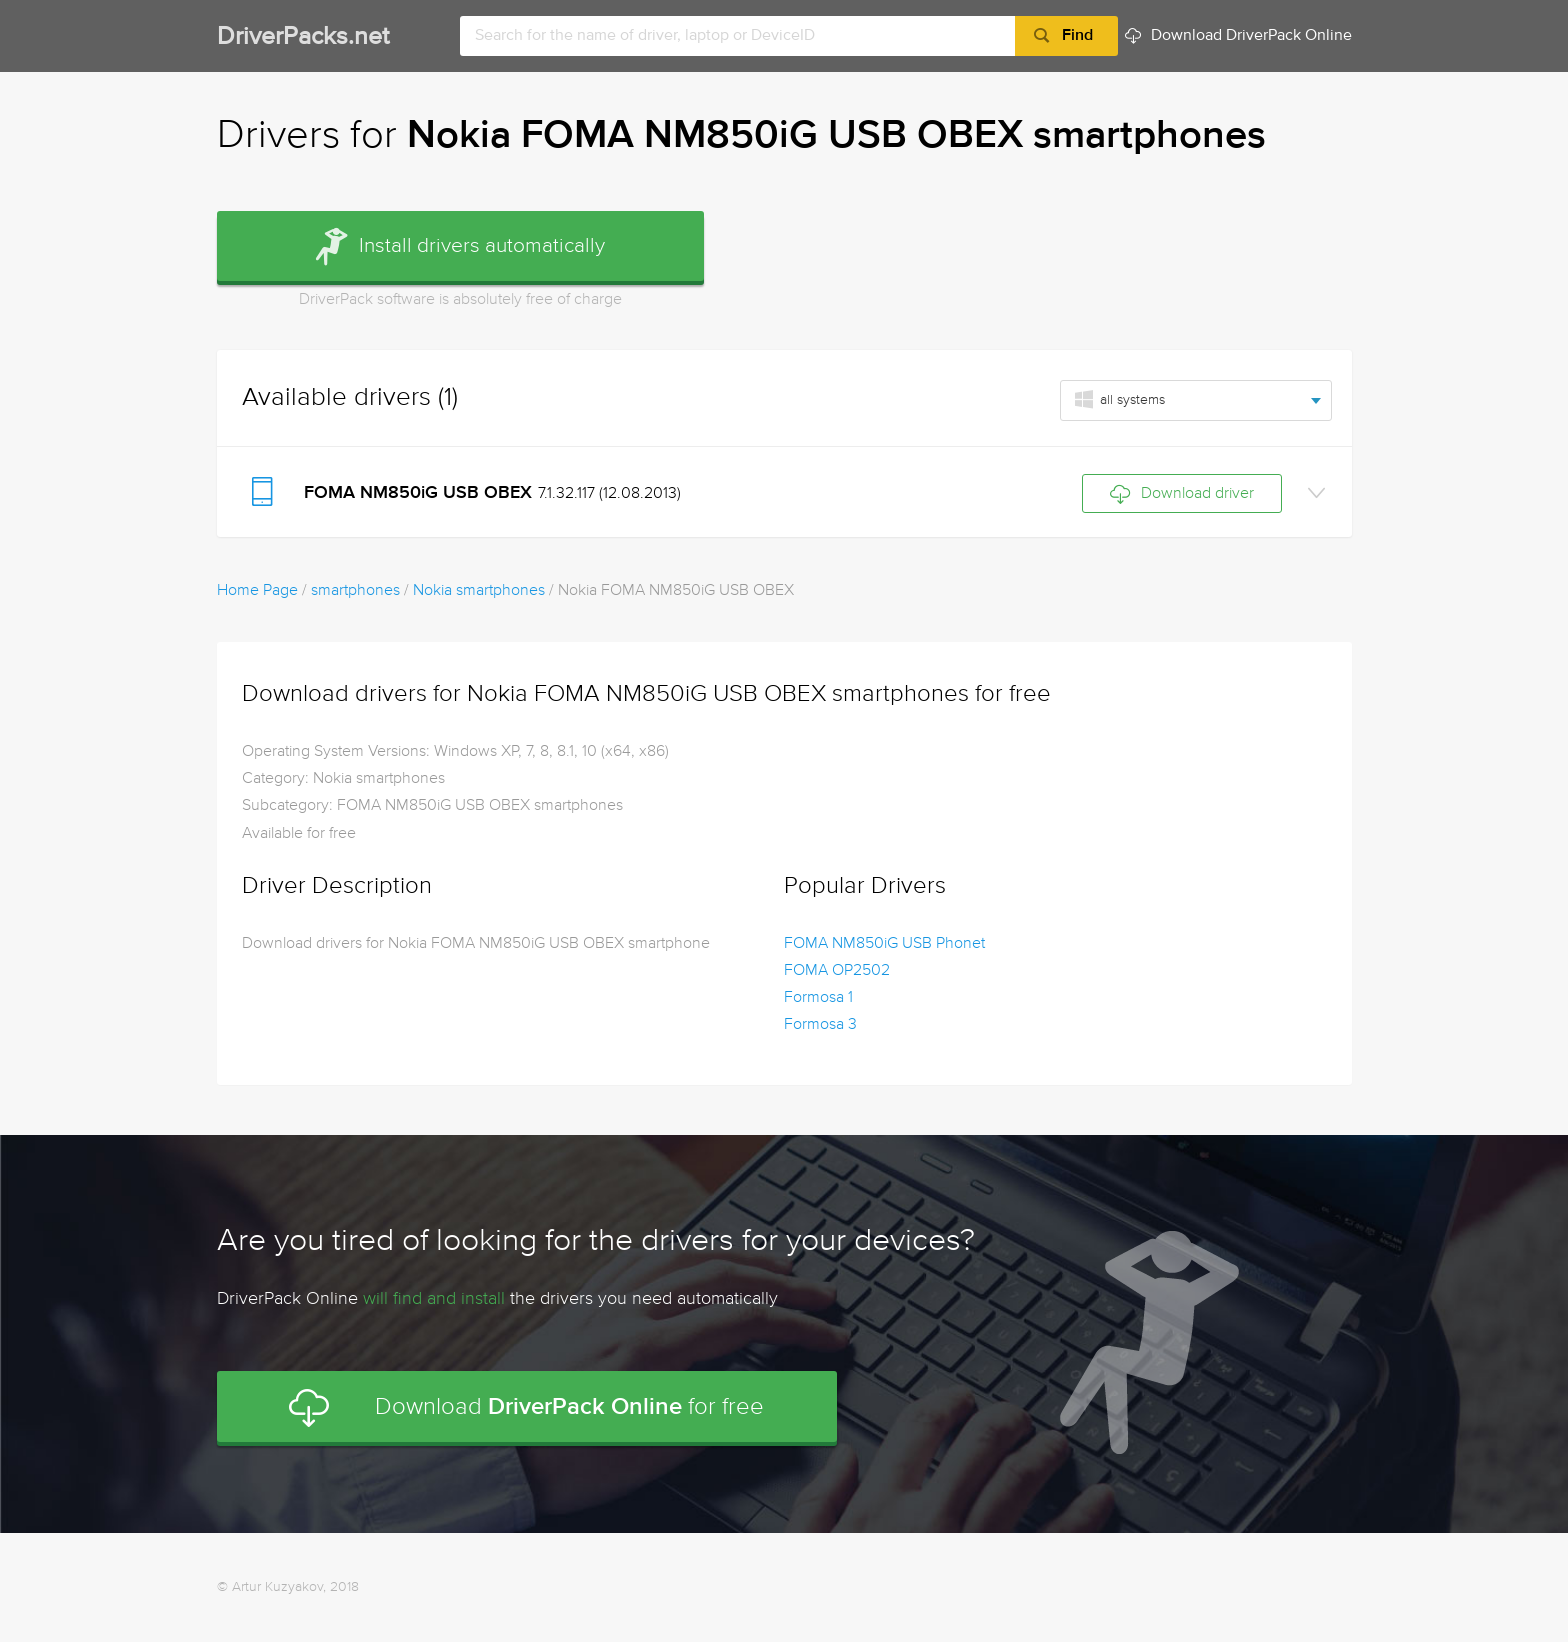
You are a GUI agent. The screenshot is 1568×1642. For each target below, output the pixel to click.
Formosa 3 (820, 1025)
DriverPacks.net (303, 37)
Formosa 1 (818, 998)
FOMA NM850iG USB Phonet (884, 944)
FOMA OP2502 (837, 971)
